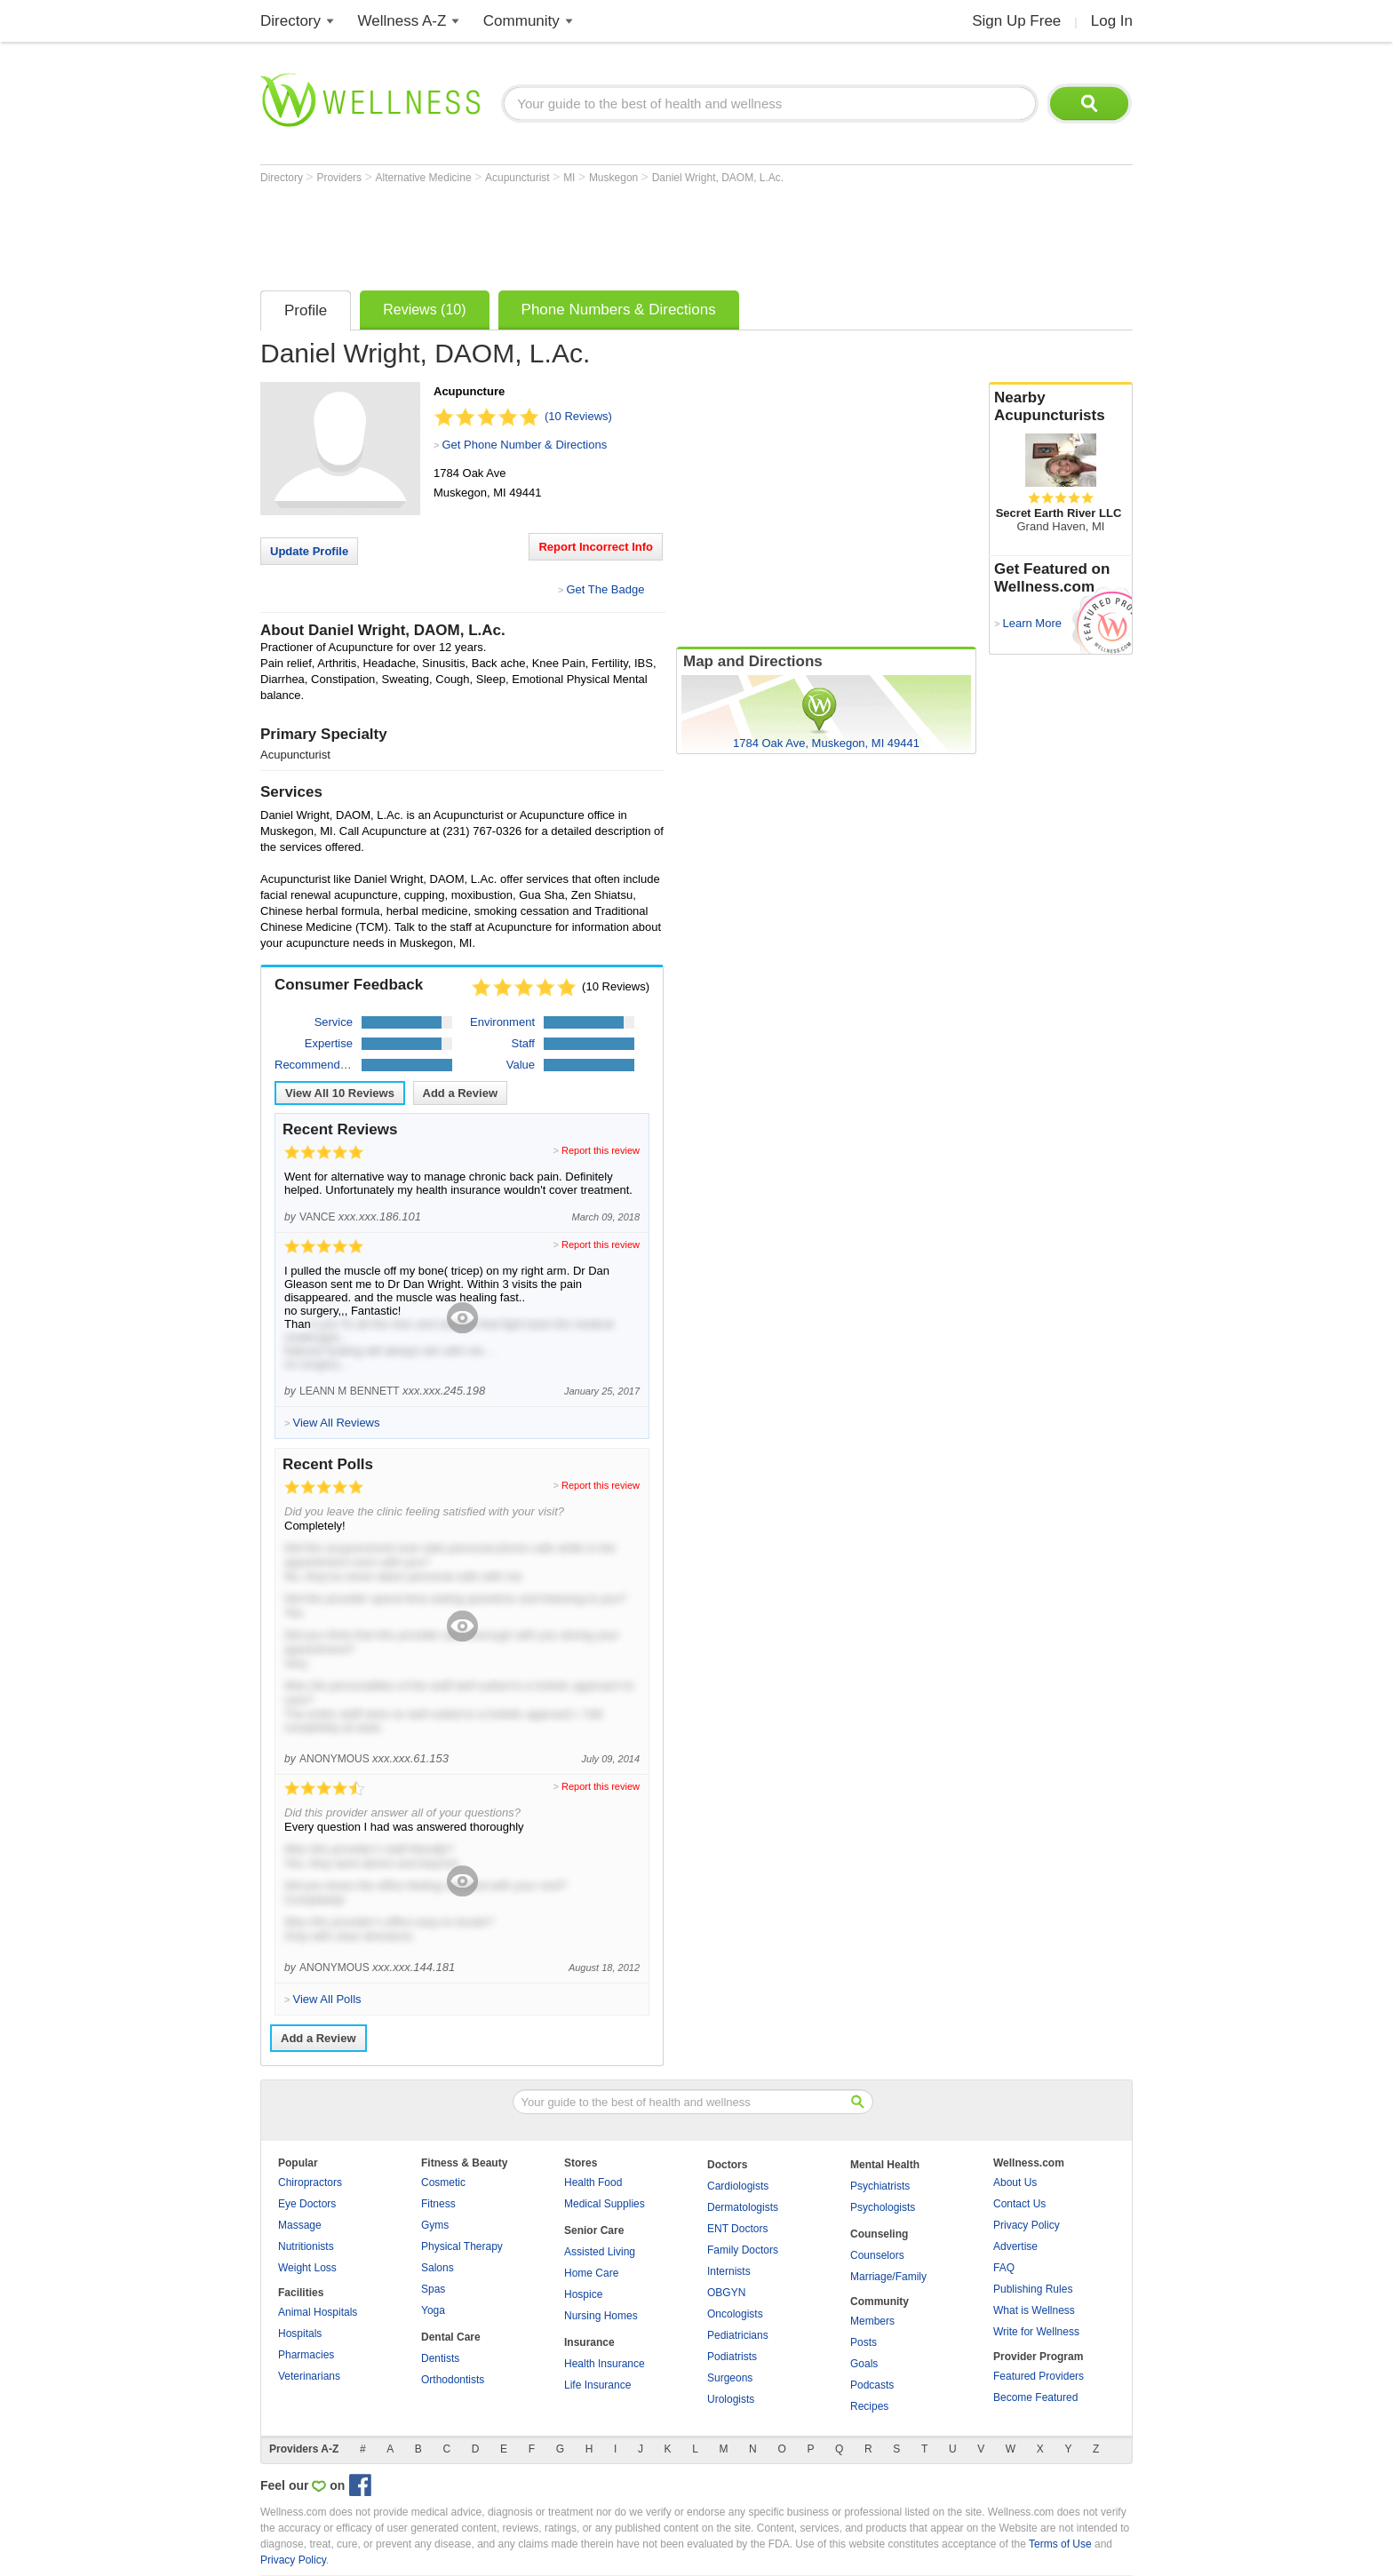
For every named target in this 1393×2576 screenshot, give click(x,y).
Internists (729, 2271)
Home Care (591, 2273)
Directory (290, 20)
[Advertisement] (583, 233)
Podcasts (872, 2385)
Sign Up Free (1016, 20)
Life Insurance (597, 2385)
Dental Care (451, 2337)
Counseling (879, 2234)
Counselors (877, 2255)
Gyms (435, 2225)
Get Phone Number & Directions (524, 444)
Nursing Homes (601, 2316)
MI (570, 177)
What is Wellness (1034, 2310)
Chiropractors (310, 2182)
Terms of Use (1060, 2544)
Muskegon (615, 177)
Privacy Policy (1026, 2225)
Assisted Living (599, 2252)
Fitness (438, 2204)
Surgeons (729, 2378)
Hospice (583, 2294)
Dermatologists (742, 2207)
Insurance (589, 2342)
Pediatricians (737, 2335)
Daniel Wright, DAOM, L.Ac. (718, 177)
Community (521, 20)
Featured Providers (1038, 2376)
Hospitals (300, 2333)
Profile (305, 310)
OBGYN (726, 2292)
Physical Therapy (462, 2246)
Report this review (600, 1150)
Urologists (730, 2399)
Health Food (593, 2182)
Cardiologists (737, 2186)
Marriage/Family (888, 2276)
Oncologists (735, 2314)
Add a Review (460, 1093)
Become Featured (1035, 2397)
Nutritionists (306, 2246)
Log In (1112, 20)
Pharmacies (306, 2355)
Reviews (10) (424, 309)
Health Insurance (604, 2363)
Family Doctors (742, 2250)
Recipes (869, 2406)
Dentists (440, 2358)
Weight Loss (307, 2268)
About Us (1015, 2182)
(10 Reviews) (578, 416)
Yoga (433, 2310)
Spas (433, 2289)
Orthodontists (452, 2379)
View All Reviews (339, 1093)
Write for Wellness (1036, 2332)
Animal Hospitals (317, 2312)
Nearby (1060, 407)
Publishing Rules (1032, 2289)
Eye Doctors (307, 2204)
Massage (300, 2225)
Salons (437, 2268)
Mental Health (884, 2165)
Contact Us (1019, 2204)
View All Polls (326, 1999)
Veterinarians (309, 2376)
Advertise (1015, 2246)
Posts (863, 2342)
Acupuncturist (519, 177)
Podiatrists (732, 2356)
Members (872, 2321)
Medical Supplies (604, 2204)
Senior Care (594, 2230)
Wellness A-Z (402, 20)
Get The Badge (605, 589)
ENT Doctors (737, 2228)
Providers (340, 177)
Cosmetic (443, 2182)
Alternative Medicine (425, 177)
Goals (864, 2363)
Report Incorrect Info (595, 546)
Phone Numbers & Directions (618, 309)
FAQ (1004, 2268)
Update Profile (309, 551)
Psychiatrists (880, 2186)
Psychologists (882, 2207)
